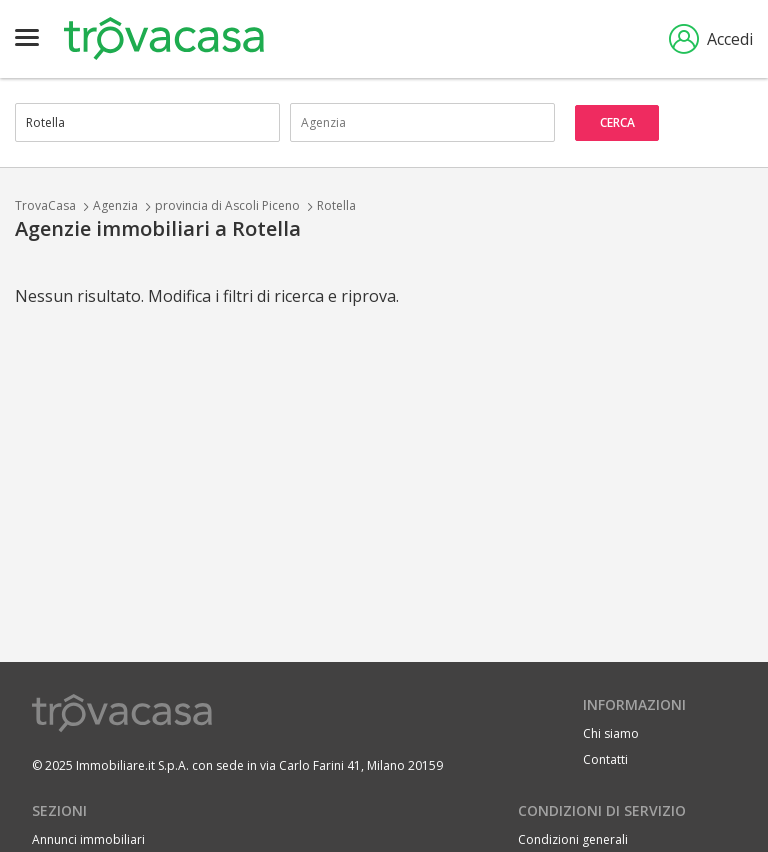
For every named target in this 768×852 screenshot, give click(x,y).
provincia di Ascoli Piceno (227, 205)
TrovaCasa (45, 205)
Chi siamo (611, 733)
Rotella (336, 205)
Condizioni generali (573, 839)
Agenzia (115, 205)
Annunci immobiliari (88, 839)
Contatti (605, 759)
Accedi (711, 39)
